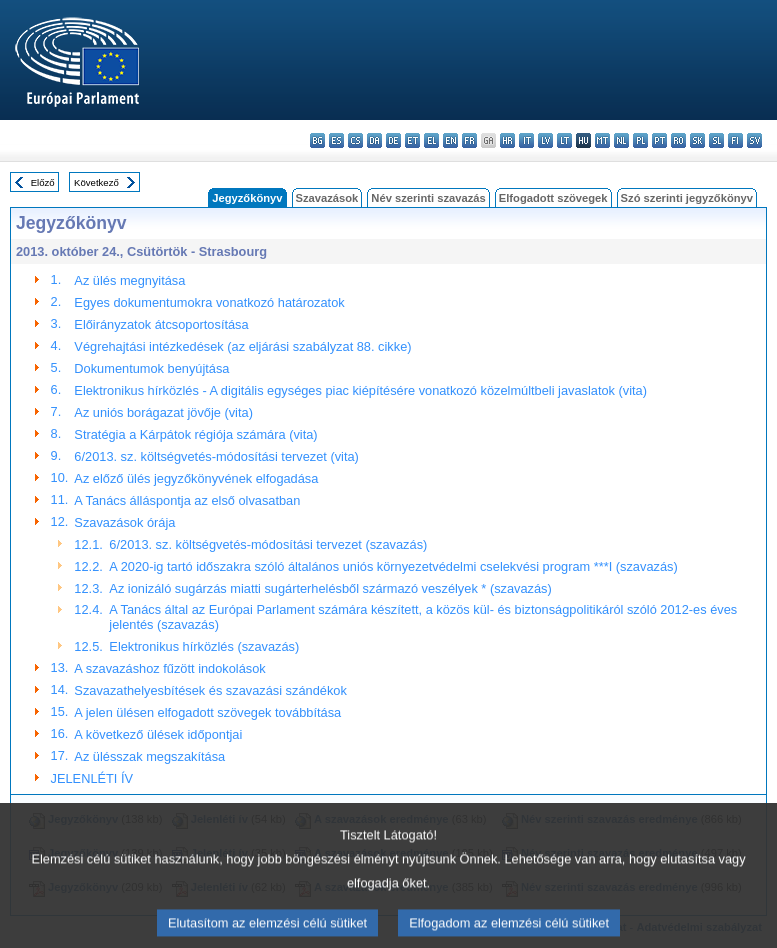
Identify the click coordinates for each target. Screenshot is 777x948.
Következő (96, 182)
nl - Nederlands (621, 140)
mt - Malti (602, 140)
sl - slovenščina (716, 140)
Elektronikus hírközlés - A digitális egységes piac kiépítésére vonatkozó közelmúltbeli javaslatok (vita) (360, 390)
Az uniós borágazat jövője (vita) (163, 412)
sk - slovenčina (697, 140)
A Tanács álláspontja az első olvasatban (187, 500)
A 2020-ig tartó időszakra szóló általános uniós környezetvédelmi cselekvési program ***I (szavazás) (393, 566)
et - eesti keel (412, 140)
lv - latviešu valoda (545, 140)
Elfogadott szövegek (553, 198)
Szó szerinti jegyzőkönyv (687, 198)
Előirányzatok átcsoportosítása (161, 324)
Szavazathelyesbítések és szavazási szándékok (210, 690)
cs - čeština (355, 140)
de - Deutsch (393, 140)
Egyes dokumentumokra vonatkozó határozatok (209, 302)
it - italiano (526, 140)
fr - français (469, 140)
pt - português (659, 140)
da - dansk (374, 140)
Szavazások (327, 198)
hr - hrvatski (507, 140)
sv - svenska (754, 140)
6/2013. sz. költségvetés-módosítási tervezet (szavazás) (268, 544)
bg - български (317, 140)
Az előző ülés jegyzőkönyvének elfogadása (196, 478)
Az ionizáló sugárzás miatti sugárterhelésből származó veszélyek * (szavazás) (330, 588)
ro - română (678, 140)
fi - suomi (735, 140)
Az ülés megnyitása (129, 280)
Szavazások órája (124, 522)
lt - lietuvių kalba (564, 140)
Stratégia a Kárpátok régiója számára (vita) (195, 434)
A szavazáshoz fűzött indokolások (169, 668)
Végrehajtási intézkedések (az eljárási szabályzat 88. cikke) (242, 346)
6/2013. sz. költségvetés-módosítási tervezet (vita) (216, 456)
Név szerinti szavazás (428, 198)
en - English (450, 140)
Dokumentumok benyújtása (151, 368)
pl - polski (640, 140)
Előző (43, 182)
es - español (336, 140)
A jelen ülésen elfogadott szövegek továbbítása (207, 712)
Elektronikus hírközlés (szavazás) (204, 646)
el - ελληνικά (431, 140)
